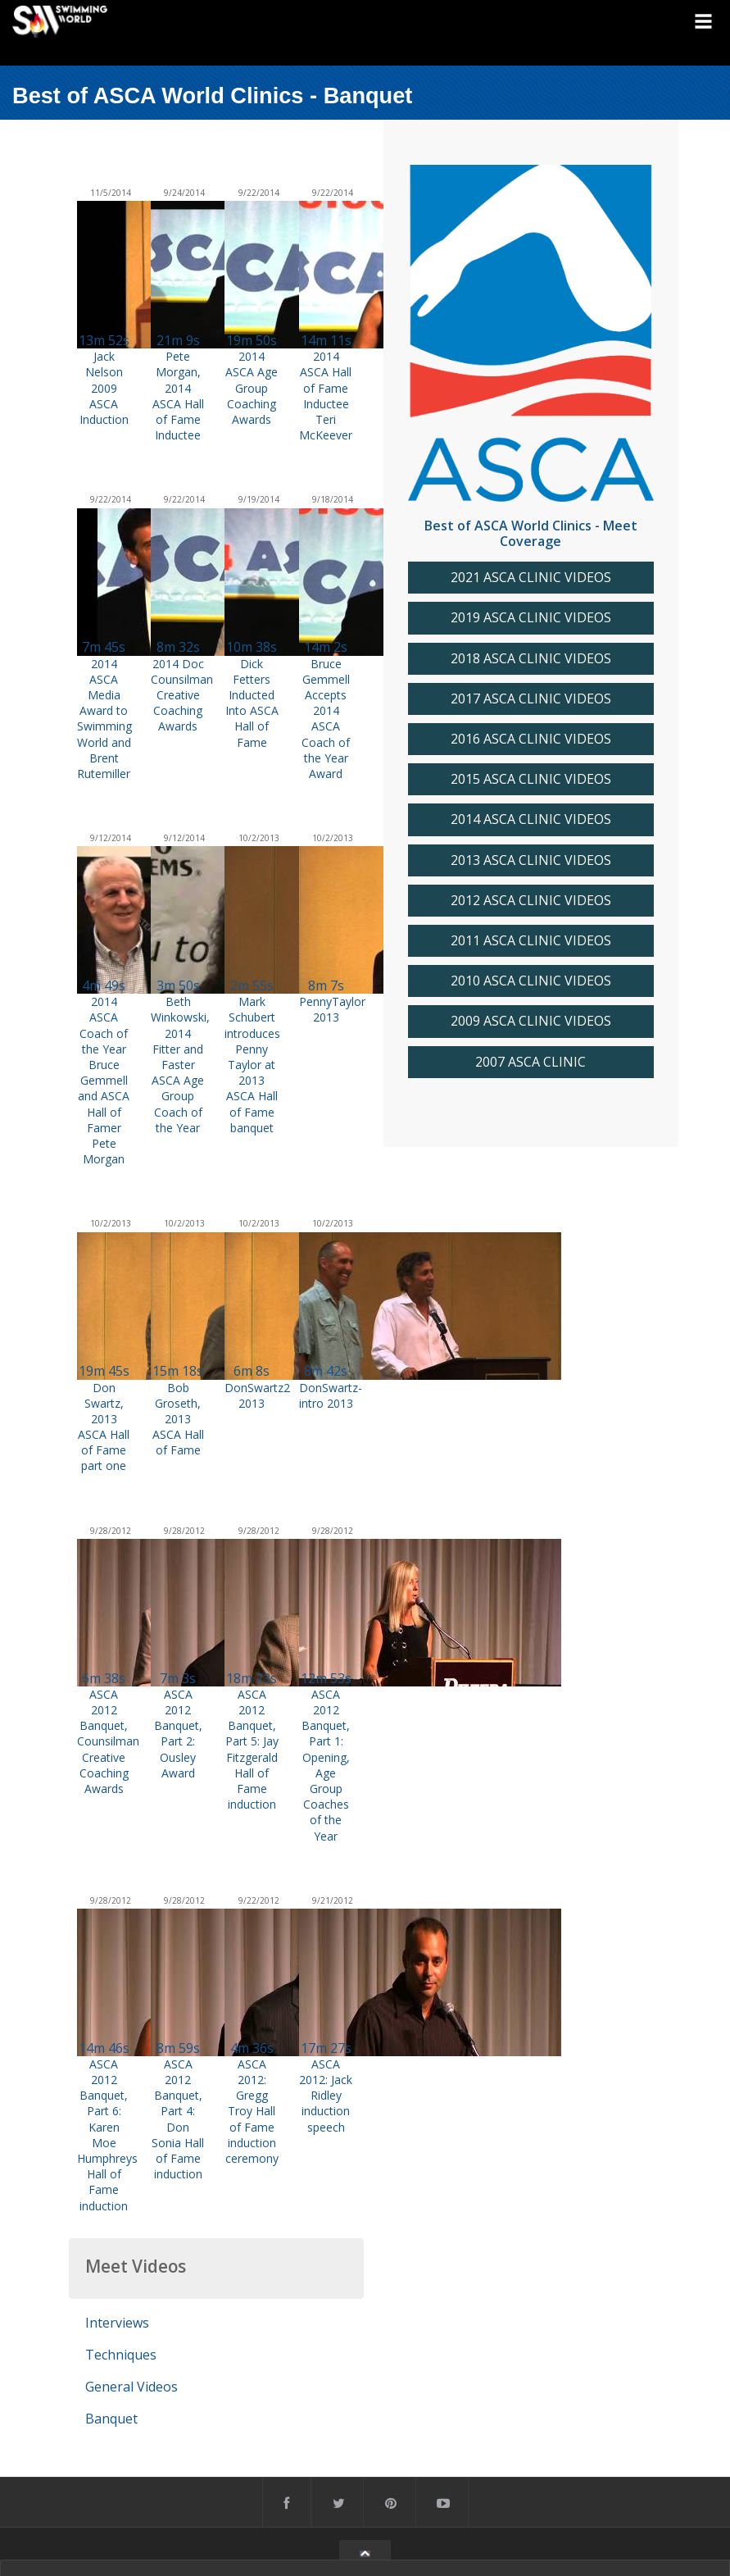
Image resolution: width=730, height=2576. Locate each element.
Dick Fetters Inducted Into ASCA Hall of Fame (252, 703)
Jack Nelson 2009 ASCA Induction (104, 387)
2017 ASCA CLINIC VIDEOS (531, 699)
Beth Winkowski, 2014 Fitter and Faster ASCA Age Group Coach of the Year (180, 1065)
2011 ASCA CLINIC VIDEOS (531, 941)
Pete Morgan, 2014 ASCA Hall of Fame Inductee (178, 395)
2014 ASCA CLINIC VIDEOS (531, 819)
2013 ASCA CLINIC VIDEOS (531, 860)
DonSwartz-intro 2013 (330, 1395)
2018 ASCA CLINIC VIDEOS (531, 659)
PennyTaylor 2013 (332, 1009)
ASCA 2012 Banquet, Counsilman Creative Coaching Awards (108, 1741)
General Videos (131, 2387)
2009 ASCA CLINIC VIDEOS (531, 1021)
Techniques (120, 2355)
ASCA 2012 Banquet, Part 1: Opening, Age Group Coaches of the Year (326, 1765)
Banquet (111, 2419)
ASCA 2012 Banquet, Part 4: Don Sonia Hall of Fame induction (178, 2119)
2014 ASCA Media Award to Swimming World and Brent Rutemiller (104, 718)
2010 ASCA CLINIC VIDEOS (531, 981)
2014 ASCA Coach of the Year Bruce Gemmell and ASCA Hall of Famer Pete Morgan (103, 1080)
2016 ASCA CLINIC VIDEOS (531, 739)
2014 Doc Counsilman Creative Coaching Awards (182, 695)
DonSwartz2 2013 (257, 1395)
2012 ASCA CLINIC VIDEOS (531, 900)
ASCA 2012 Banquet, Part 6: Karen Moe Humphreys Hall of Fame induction (107, 2135)
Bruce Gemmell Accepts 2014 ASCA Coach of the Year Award (326, 718)
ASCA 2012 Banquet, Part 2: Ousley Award (178, 1733)
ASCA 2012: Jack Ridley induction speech (325, 2095)
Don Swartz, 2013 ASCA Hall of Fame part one (103, 1427)
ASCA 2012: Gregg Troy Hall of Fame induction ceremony (252, 2111)
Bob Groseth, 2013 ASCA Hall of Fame (178, 1419)
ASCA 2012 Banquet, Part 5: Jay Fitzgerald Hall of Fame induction (252, 1749)
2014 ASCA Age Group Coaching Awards (251, 387)
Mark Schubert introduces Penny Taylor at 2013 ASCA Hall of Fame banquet (252, 1065)
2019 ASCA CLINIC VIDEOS (531, 618)
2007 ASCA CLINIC (530, 1062)
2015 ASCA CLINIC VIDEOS (531, 779)
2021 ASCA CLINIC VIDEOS (531, 577)
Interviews (117, 2323)
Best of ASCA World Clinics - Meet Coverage (530, 533)
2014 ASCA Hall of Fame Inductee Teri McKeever (325, 395)
